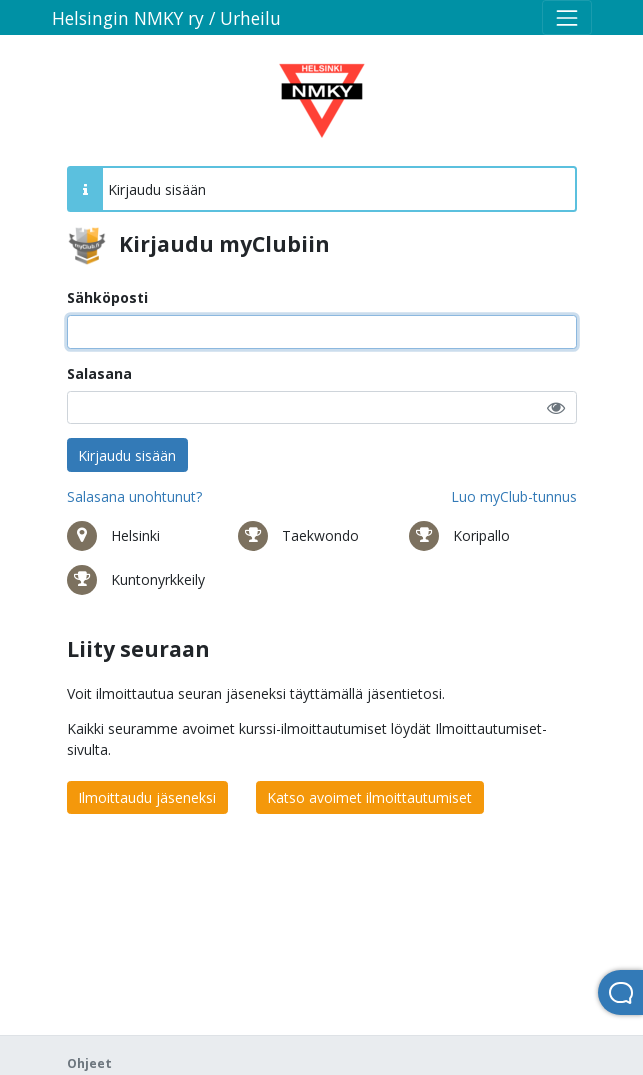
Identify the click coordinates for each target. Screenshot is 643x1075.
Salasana (99, 373)
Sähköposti (107, 297)
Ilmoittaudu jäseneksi (147, 797)
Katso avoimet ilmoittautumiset (369, 797)
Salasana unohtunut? (134, 496)
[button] (556, 407)
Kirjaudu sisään (127, 455)
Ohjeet (89, 1063)
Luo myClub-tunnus (514, 496)
